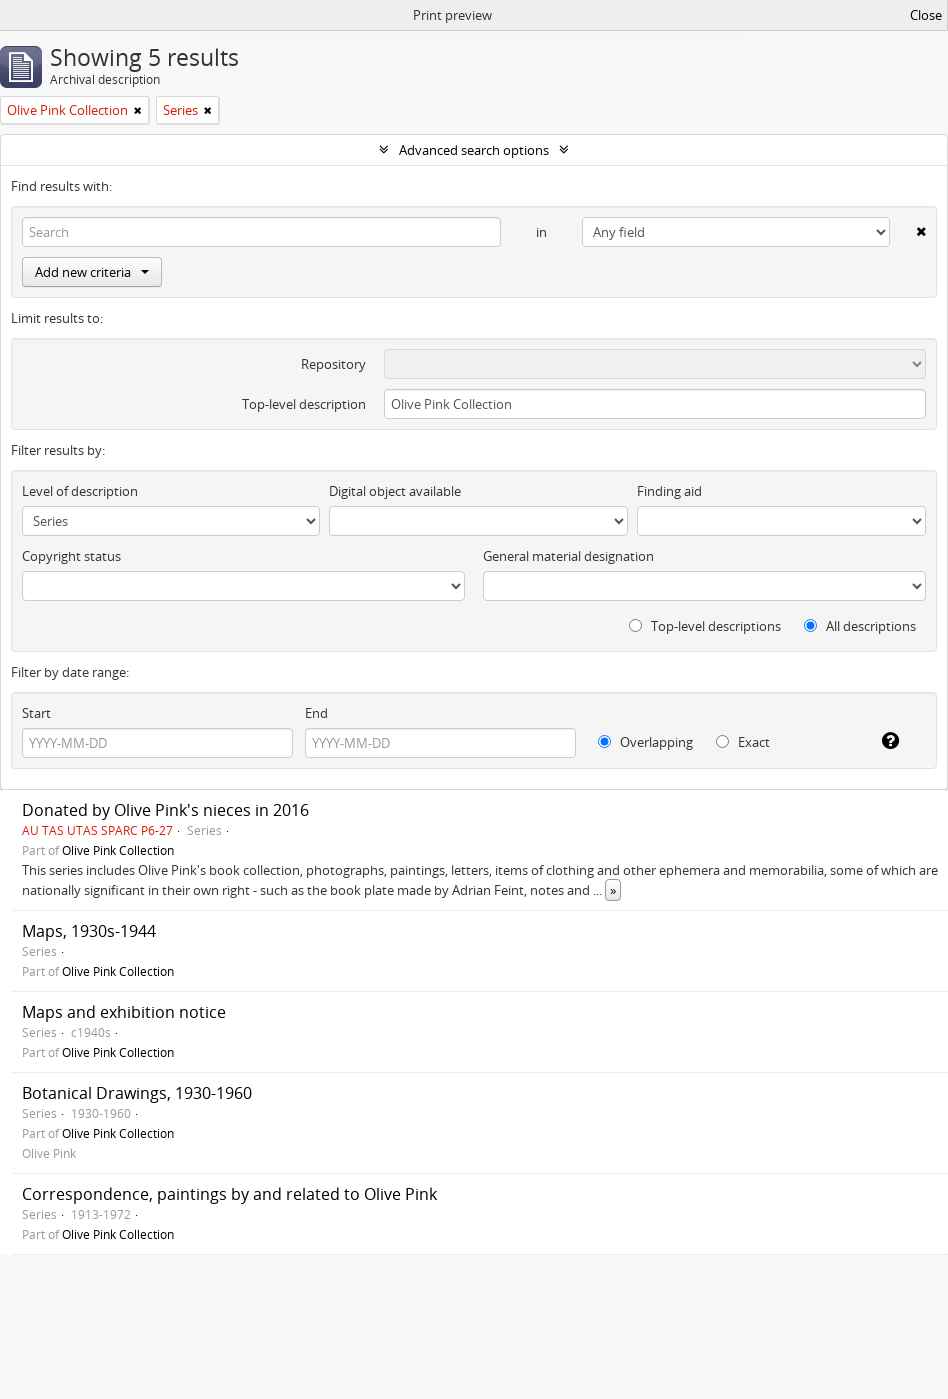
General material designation (568, 556)
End (316, 713)
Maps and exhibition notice (124, 1012)
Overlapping (645, 742)
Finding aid (669, 491)
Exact (743, 742)
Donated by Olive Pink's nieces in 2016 (165, 810)
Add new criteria (92, 272)
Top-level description (304, 404)
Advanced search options (474, 150)
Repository (333, 364)
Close (926, 15)
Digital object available (395, 491)
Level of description (80, 491)
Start (36, 713)
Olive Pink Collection (118, 850)
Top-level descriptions (705, 626)
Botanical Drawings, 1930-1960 (137, 1093)
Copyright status (71, 556)
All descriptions (860, 626)
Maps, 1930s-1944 (89, 931)
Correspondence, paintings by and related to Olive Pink (229, 1194)
